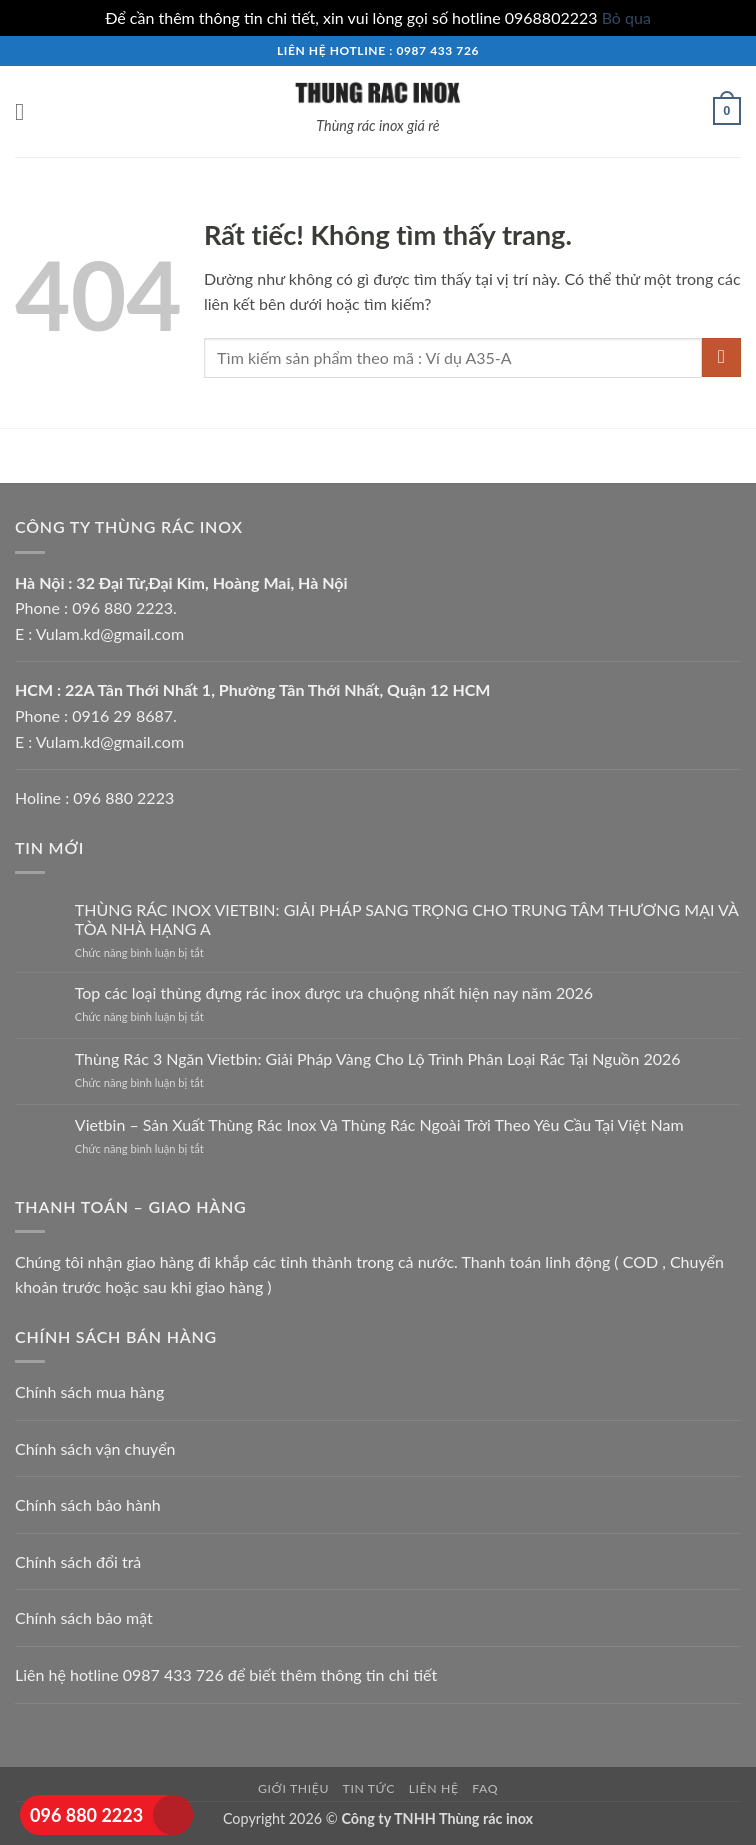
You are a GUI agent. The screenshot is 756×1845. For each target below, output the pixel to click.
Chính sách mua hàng (89, 1391)
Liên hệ (434, 1788)
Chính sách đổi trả (78, 1561)
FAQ (485, 1788)
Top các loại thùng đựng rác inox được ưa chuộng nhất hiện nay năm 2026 (334, 992)
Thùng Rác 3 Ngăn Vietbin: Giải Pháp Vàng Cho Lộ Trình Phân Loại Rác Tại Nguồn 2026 (378, 1058)
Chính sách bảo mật (84, 1617)
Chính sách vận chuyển (95, 1448)
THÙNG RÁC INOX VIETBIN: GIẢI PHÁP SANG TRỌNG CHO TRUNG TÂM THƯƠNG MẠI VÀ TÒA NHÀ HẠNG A (406, 919)
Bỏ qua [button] (626, 17)
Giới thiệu (293, 1788)
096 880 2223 (86, 1815)
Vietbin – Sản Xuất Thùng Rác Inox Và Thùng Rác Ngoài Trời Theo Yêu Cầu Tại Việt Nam (379, 1124)
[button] (27, 111)
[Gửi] (721, 357)
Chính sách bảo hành (88, 1504)
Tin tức (369, 1788)
